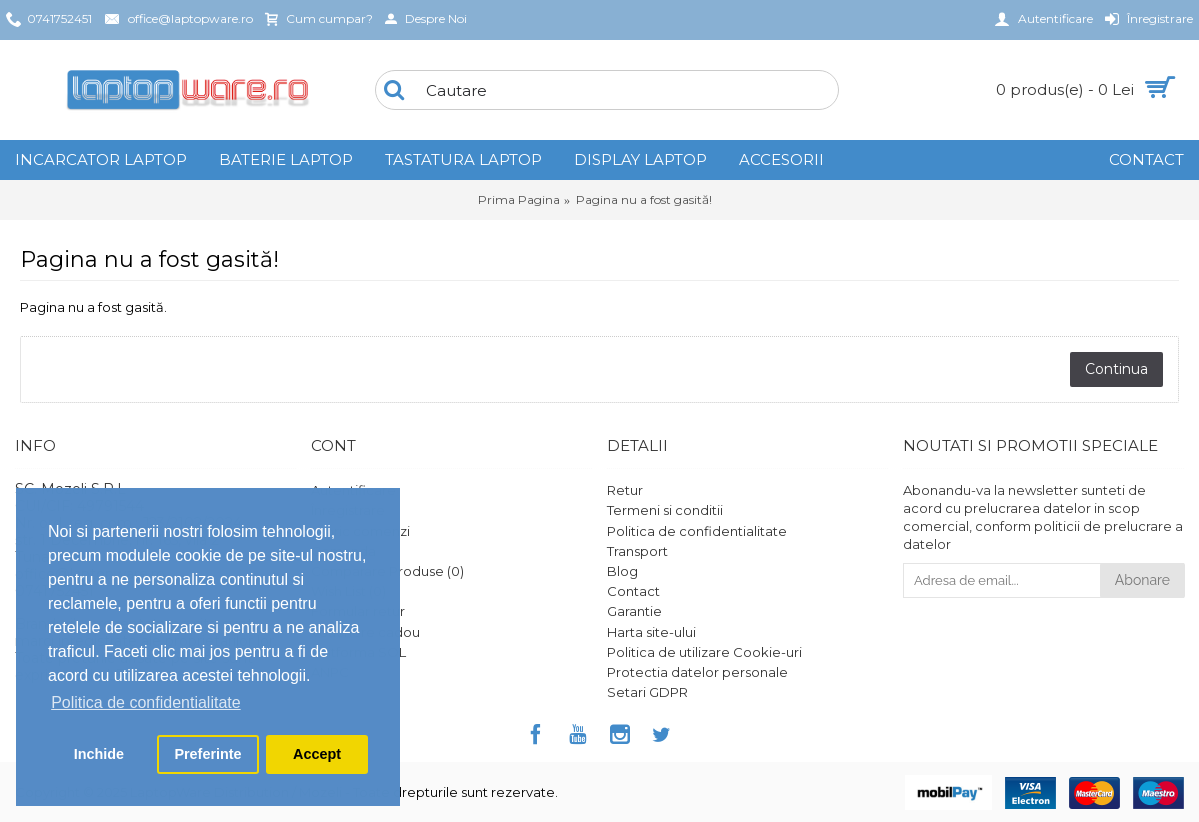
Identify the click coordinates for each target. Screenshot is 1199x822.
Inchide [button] (99, 754)
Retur (625, 490)
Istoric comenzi (360, 531)
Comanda (343, 551)
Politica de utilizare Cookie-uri (704, 652)
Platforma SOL (358, 652)
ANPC (330, 672)
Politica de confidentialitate (697, 531)
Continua (1116, 369)
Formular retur (358, 611)
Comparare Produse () (387, 571)
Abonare (1142, 580)
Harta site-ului (651, 632)
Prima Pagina (519, 199)
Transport (637, 551)
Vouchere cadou (365, 632)
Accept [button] (317, 754)
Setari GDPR (647, 692)
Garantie (634, 611)
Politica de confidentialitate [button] (145, 702)
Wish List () (348, 591)
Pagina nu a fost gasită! (644, 199)
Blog (622, 571)
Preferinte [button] (207, 754)
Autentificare (353, 490)
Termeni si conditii (665, 510)
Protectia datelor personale (697, 672)
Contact (633, 591)
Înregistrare (348, 510)
